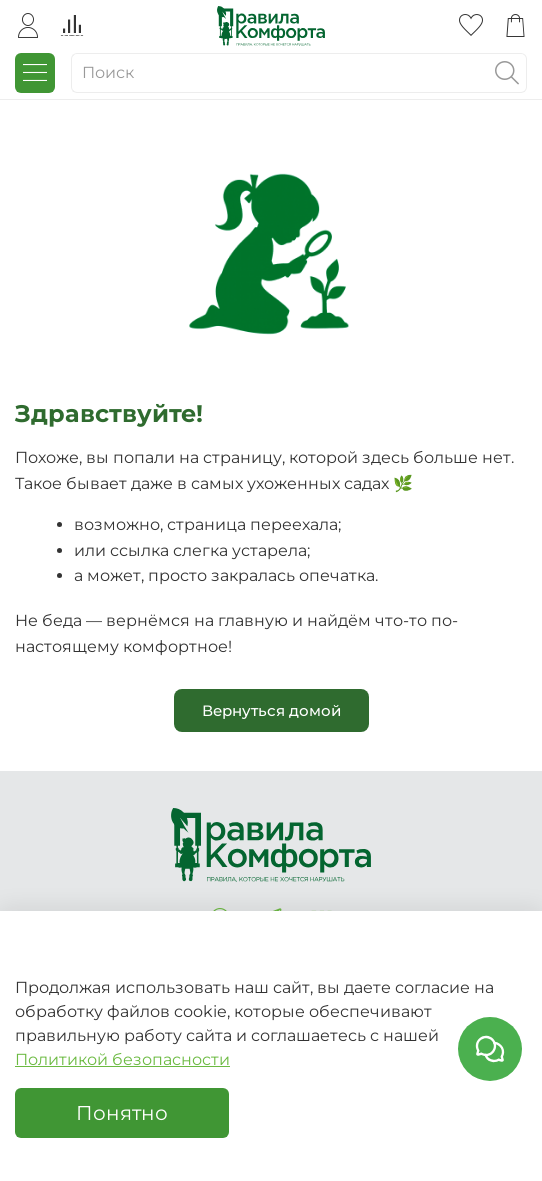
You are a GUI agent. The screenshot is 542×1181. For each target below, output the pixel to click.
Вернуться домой (271, 710)
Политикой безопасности (122, 1059)
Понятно (122, 1113)
